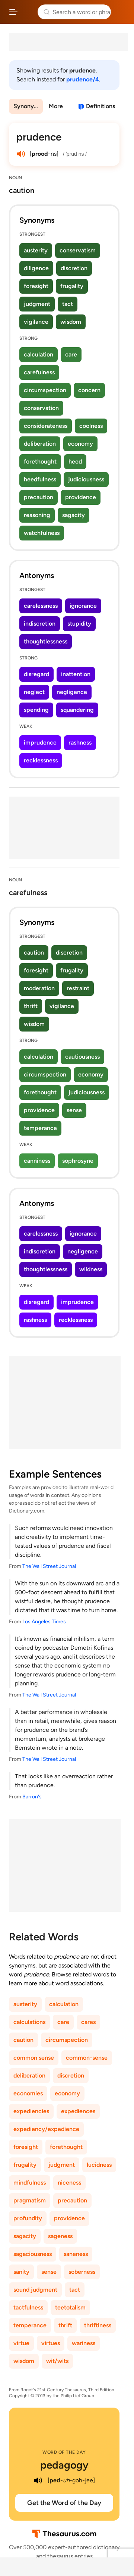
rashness (80, 742)
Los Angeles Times (44, 1621)
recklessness (41, 760)
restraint (78, 988)
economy (80, 443)
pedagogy (64, 2465)
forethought (40, 461)
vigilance (36, 321)
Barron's (32, 1797)
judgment (37, 303)
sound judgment (35, 2289)
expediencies (31, 2111)
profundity (27, 2218)
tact (67, 303)
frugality (71, 286)
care (71, 354)
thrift (31, 1006)
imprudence (40, 742)
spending (36, 709)
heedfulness (40, 479)
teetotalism (70, 2307)
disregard (36, 674)
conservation (41, 407)
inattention (75, 674)
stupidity (79, 623)
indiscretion (39, 623)
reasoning (37, 515)
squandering (77, 709)
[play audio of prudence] (20, 153)
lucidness (99, 2164)
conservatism (78, 250)
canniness (37, 1160)
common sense (33, 2057)
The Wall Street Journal (49, 1566)
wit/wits (57, 2360)
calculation (38, 354)
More (56, 106)
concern (89, 390)
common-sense (87, 2057)
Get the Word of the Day (64, 2503)
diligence (36, 268)
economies (28, 2093)
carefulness (39, 372)
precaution (38, 497)
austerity (36, 250)
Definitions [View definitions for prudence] (100, 106)
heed (75, 461)
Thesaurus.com (28, 11)
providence (80, 497)
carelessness (41, 605)
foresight (36, 286)
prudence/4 (82, 79)
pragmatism (29, 2200)
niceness (69, 2182)
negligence (72, 691)
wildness (90, 1269)
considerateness (45, 425)
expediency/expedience (46, 2129)
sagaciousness (32, 2253)
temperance (40, 1128)
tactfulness (28, 2307)
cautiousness (82, 1056)
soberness (81, 2271)
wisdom (70, 321)
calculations (29, 2021)
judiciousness (86, 479)
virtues (50, 2343)
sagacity (73, 515)
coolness (91, 425)
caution (34, 952)
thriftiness (97, 2325)
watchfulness (42, 532)
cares (88, 2021)
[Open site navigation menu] (13, 12)
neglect (34, 691)
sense (74, 1110)
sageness (60, 2236)
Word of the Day (64, 2452)
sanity (21, 2271)
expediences (78, 2111)
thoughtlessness (45, 641)
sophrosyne (77, 1160)
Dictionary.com (121, 11)
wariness (83, 2343)
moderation (39, 988)
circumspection (45, 390)
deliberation (40, 443)
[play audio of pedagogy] (38, 2480)
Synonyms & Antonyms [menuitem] (28, 106)
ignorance (83, 605)
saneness (76, 2253)
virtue (21, 2343)
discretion (74, 268)
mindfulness (29, 2182)
